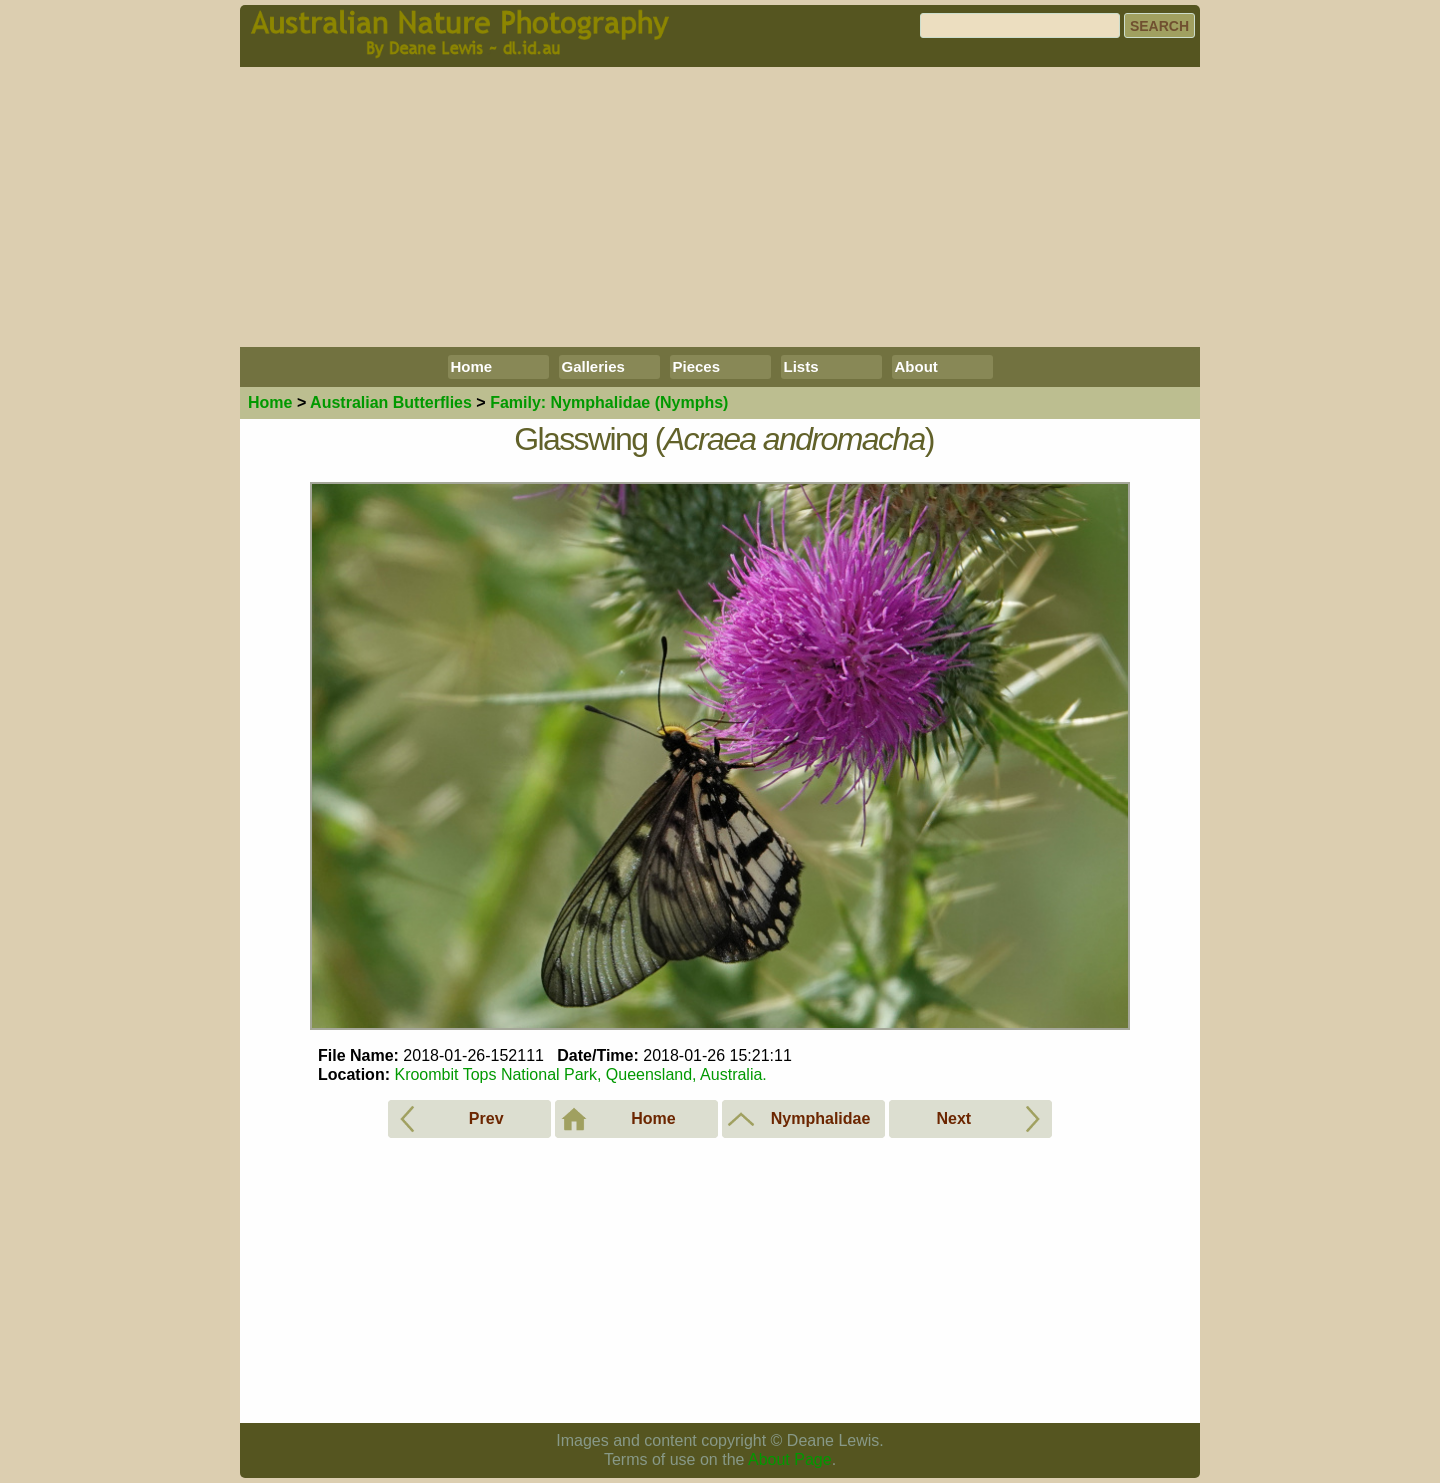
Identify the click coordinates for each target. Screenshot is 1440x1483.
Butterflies (391, 402)
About (916, 366)
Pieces (697, 366)
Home (472, 366)
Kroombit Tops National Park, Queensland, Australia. (580, 1074)
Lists (801, 366)
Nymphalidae (609, 402)
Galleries (593, 366)
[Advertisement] (720, 207)
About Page (790, 1459)
